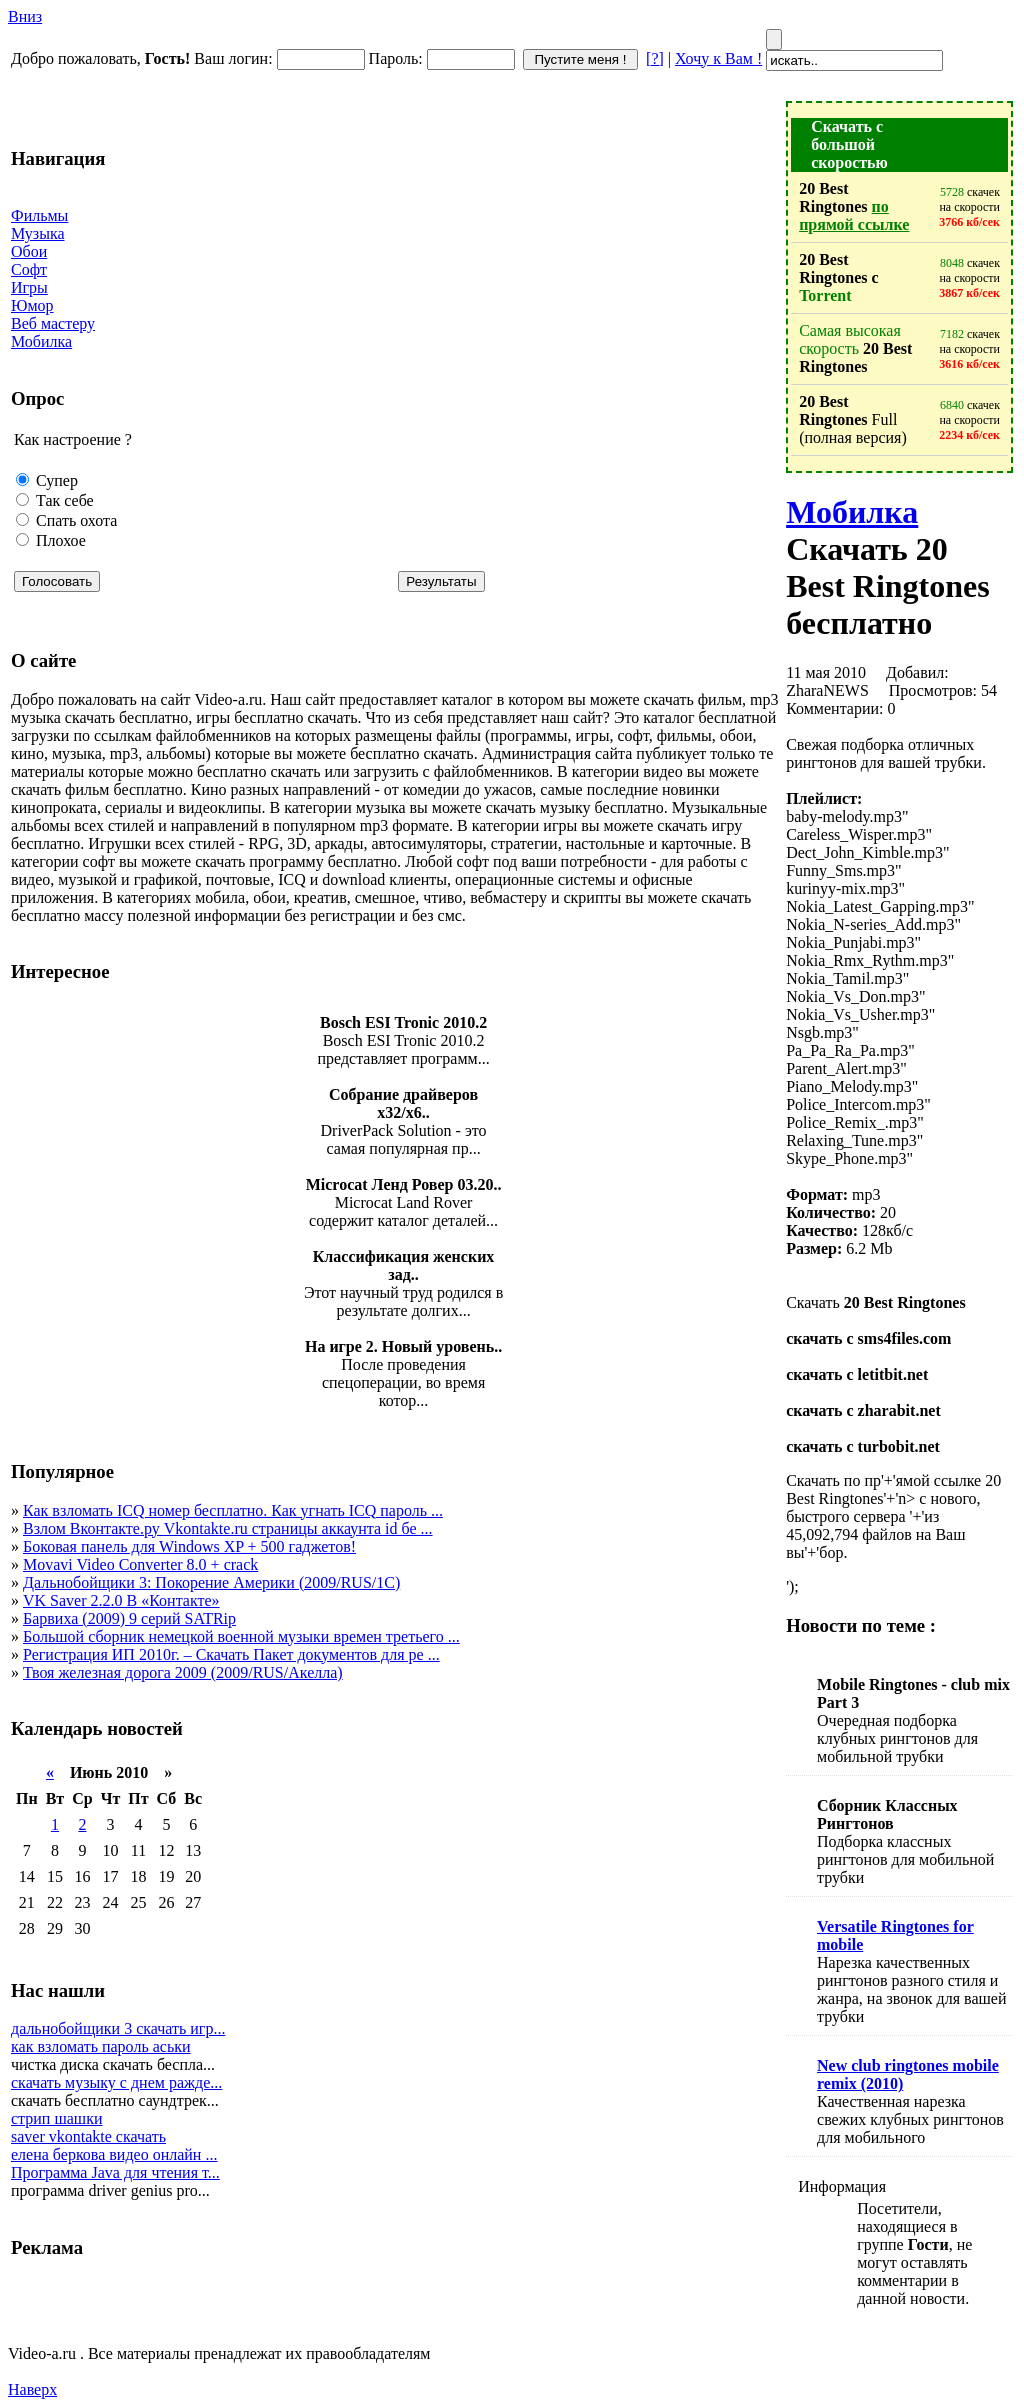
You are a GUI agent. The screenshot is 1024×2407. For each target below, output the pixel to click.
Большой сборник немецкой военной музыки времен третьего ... (241, 1636)
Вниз (25, 16)
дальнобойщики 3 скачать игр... (118, 2028)
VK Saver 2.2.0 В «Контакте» (121, 1600)
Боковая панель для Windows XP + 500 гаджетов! (189, 1546)
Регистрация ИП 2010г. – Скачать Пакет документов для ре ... (231, 1654)
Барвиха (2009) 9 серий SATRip (129, 1618)
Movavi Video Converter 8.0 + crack (140, 1564)
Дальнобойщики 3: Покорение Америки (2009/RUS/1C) (211, 1582)
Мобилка (41, 341)
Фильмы (39, 215)
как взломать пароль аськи (101, 2046)
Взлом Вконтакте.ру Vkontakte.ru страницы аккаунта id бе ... (228, 1528)
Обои (29, 251)
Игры (29, 287)
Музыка (38, 233)
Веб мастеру (53, 323)
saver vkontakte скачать (88, 2136)
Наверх (32, 2389)
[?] (655, 58)
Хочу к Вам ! (718, 58)
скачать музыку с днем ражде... (116, 2082)
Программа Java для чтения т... (115, 2172)
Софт (29, 269)
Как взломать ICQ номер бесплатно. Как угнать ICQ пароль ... (233, 1510)
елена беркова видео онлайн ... (114, 2154)
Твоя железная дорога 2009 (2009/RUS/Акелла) (183, 1672)
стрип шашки (57, 2118)
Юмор (32, 305)
